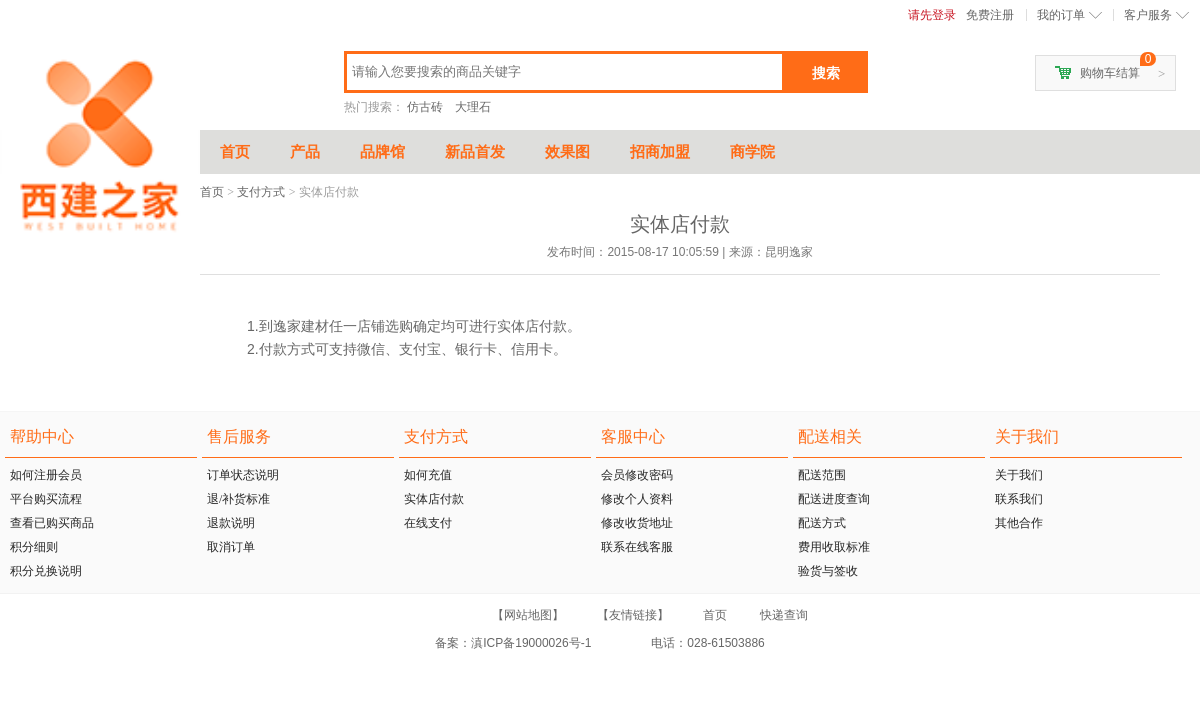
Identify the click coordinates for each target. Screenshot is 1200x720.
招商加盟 (660, 152)
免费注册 (990, 15)
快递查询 (784, 615)
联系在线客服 (637, 547)
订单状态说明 (243, 475)
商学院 (752, 152)
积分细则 (34, 547)
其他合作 (1019, 523)
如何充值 (428, 475)
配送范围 (822, 475)
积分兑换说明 (46, 571)
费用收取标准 (834, 547)
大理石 (473, 107)
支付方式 (261, 192)
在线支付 (428, 523)
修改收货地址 (637, 523)
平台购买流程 (46, 499)
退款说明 (231, 523)
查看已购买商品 (52, 523)
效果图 (567, 152)
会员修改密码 (637, 475)
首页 (235, 152)
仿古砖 (425, 107)
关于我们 (1019, 475)
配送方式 (822, 523)
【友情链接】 (633, 615)
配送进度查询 (834, 499)
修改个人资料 (637, 499)
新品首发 (475, 152)
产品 (305, 152)
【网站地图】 (528, 615)
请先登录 (932, 15)
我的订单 (1061, 15)
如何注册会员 (46, 475)
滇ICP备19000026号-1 (532, 643)
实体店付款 (434, 499)
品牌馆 (382, 152)
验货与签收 (828, 571)
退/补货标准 (238, 499)
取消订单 (231, 547)
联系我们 (1019, 499)
